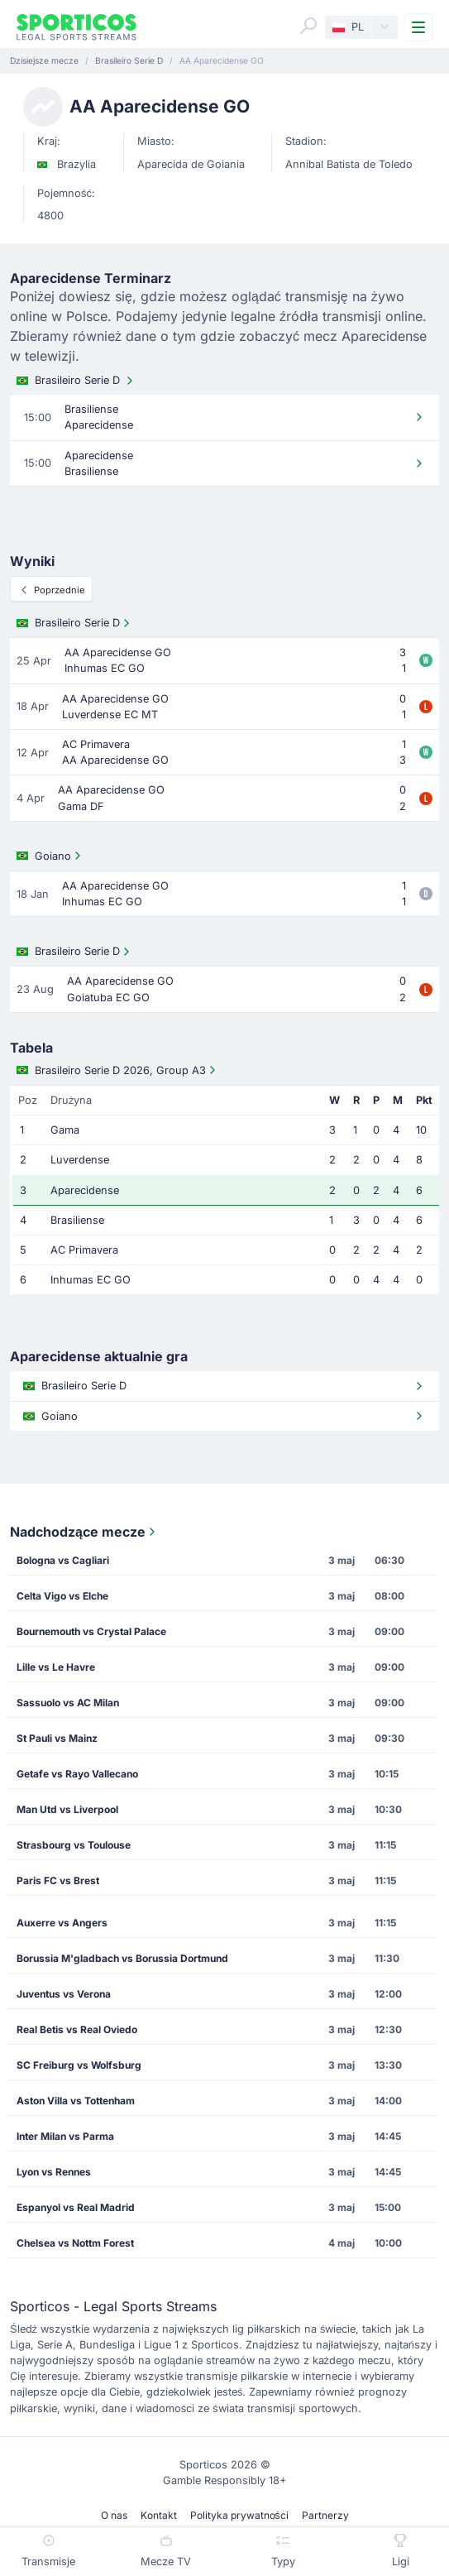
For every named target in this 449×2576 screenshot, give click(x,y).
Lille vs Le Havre (56, 1667)
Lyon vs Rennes (54, 2172)
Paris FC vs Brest (58, 1880)
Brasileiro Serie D (76, 380)
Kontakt (159, 2515)
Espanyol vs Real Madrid (76, 2207)
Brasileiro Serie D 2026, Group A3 (118, 1070)
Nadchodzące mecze (84, 1531)
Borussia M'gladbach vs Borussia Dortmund (122, 1958)
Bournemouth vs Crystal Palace (91, 1631)
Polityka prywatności (239, 2515)
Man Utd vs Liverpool (67, 1809)
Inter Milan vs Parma (65, 2136)
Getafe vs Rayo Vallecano (77, 1774)
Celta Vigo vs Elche (62, 1596)
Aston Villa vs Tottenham (76, 2100)
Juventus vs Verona (64, 1994)
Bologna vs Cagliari (63, 1560)
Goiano (50, 855)
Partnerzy (325, 2515)
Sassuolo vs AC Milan (68, 1702)
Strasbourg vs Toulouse (74, 1845)
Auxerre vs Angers (62, 1922)
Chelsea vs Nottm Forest (75, 2243)
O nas (114, 2515)
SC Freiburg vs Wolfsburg (79, 2065)
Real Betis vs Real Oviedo (77, 2029)
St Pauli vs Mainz (57, 1738)
